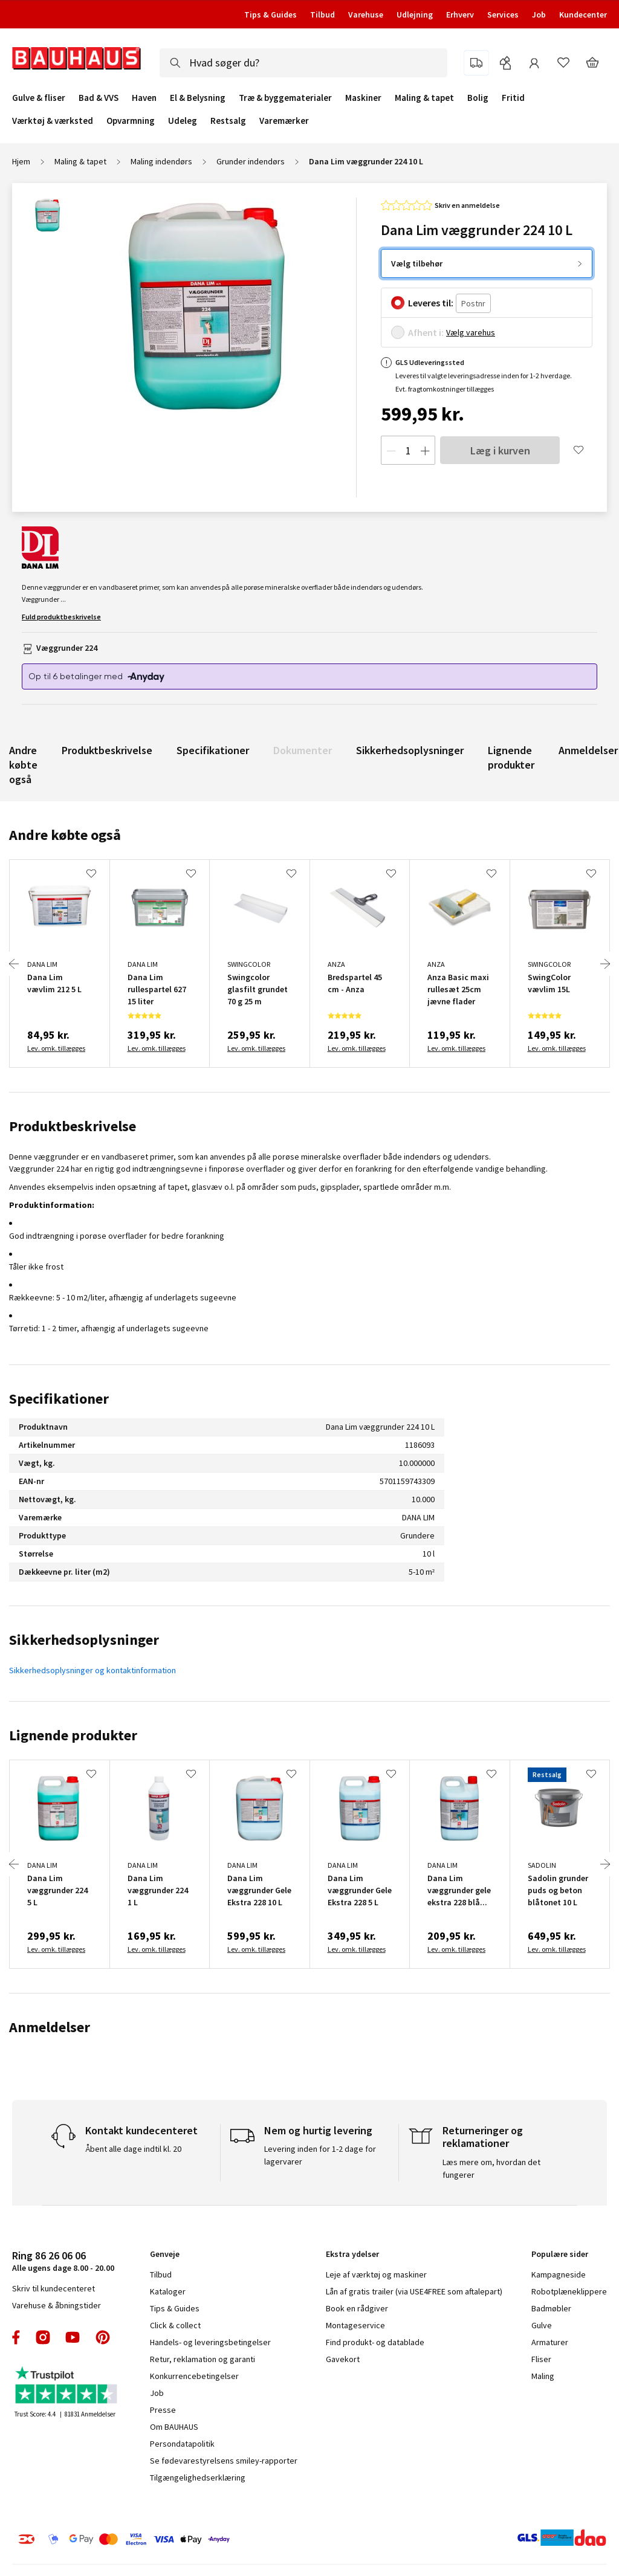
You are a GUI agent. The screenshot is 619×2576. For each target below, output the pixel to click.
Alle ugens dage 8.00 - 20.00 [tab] (63, 2260)
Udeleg (182, 120)
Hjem (21, 161)
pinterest (102, 2337)
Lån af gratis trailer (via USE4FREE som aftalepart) (414, 2291)
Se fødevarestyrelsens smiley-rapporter (223, 2460)
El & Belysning (197, 97)
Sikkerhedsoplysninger (410, 750)
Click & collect (175, 2325)
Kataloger (168, 2291)
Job (539, 14)
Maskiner (363, 97)
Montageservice (355, 2325)
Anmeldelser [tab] (49, 2027)
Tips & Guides (270, 14)
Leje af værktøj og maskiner (376, 2274)
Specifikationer (213, 750)
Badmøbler (551, 2308)
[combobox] (303, 62)
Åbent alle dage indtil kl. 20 (133, 2148)
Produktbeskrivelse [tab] (72, 1126)
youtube (72, 2337)
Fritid (513, 97)
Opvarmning (130, 120)
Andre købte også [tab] (65, 834)
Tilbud (322, 14)
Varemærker (284, 120)
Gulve (541, 2325)
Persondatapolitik (182, 2443)
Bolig (477, 97)
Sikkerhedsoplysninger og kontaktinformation (92, 1670)
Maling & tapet (424, 97)
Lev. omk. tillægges (56, 1048)
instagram (42, 2337)
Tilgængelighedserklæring (197, 2477)
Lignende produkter (511, 757)
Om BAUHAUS (174, 2426)
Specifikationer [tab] (59, 1398)
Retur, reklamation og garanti (202, 2359)
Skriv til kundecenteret (53, 2288)
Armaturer (549, 2342)
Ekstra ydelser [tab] (352, 2253)
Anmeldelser (588, 750)
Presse (163, 2409)
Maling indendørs (161, 161)
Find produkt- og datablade (375, 2342)
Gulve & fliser (38, 97)
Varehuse (365, 14)
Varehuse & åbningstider (56, 2305)
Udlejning (415, 14)
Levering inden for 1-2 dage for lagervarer (320, 2155)
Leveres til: (430, 303)
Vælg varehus (470, 332)
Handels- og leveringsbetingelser (210, 2342)
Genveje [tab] (165, 2253)
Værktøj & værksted (52, 120)
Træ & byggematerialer (285, 97)
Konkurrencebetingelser (194, 2376)
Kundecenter (583, 14)
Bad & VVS (98, 97)
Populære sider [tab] (559, 2253)
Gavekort (343, 2359)
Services (503, 14)
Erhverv (460, 14)
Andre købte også (23, 764)
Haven (144, 97)
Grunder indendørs (250, 161)
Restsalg (228, 120)
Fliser (541, 2359)
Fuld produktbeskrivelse (61, 616)
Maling (542, 2376)
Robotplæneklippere (569, 2291)
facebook (16, 2337)
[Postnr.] (473, 303)
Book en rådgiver (357, 2308)
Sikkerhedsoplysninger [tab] (84, 1639)
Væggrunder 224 (66, 647)
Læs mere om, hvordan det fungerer (491, 2168)
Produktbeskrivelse (107, 750)
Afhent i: (426, 332)
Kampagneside (558, 2274)
